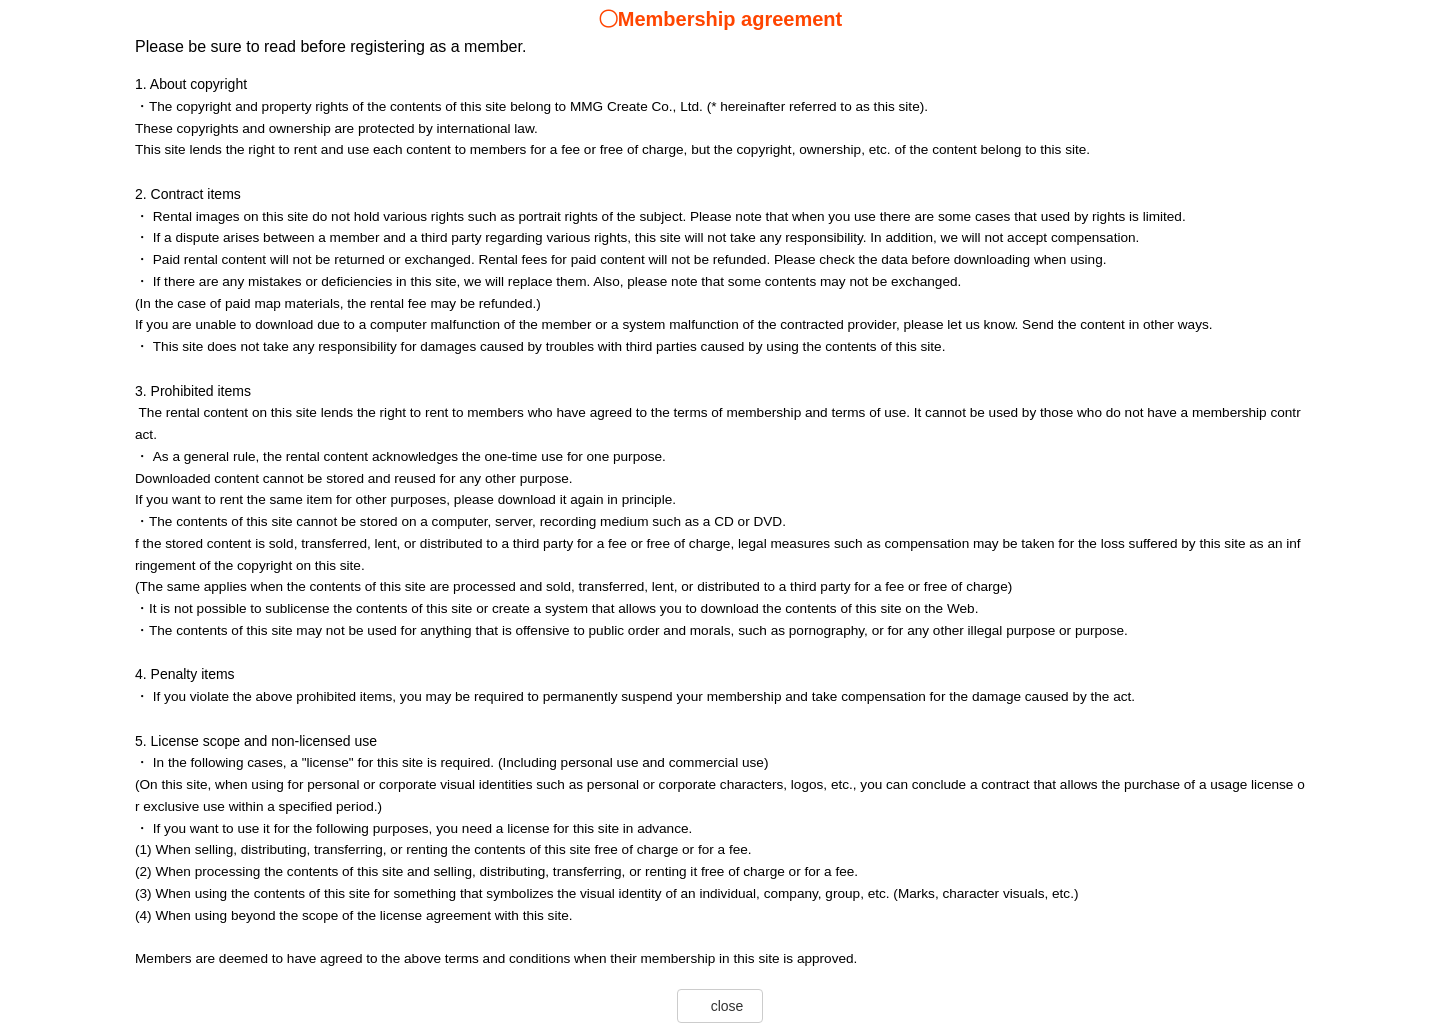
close (727, 1006)
